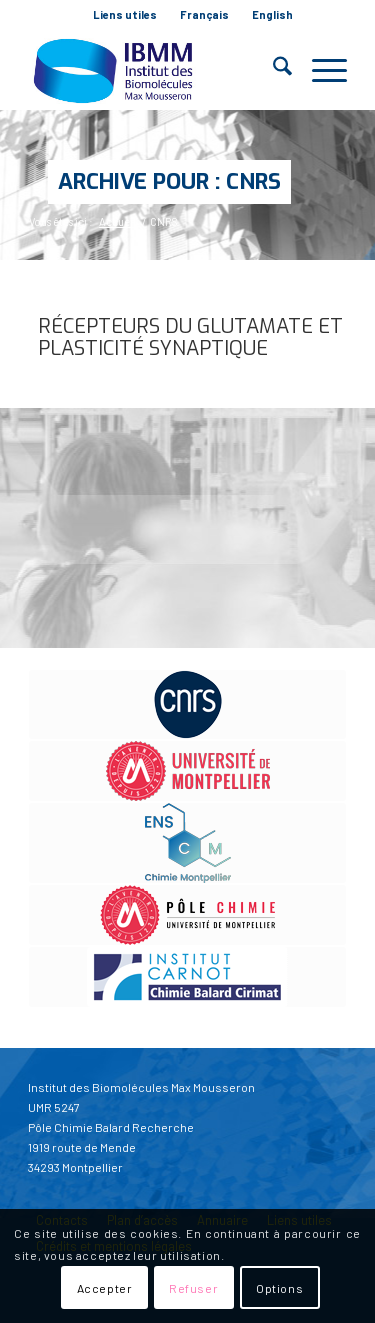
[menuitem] (125, 15)
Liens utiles (125, 14)
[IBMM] (155, 70)
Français (204, 14)
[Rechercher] (272, 70)
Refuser (193, 1288)
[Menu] (319, 70)
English (272, 14)
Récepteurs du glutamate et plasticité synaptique (190, 337)
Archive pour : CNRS (169, 181)
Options (279, 1288)
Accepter (105, 1288)
